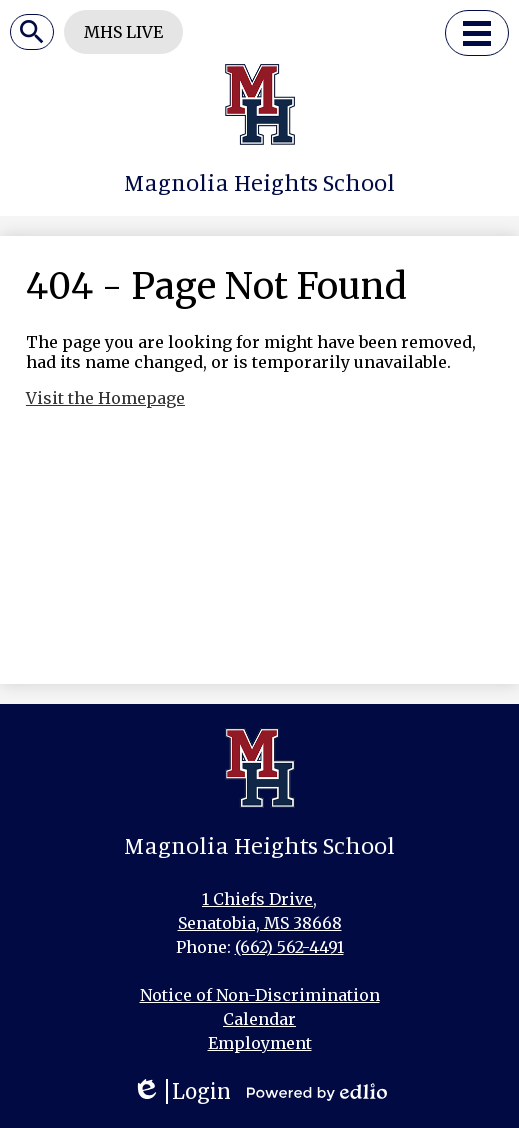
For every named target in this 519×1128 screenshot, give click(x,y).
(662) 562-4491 (289, 947)
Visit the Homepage (105, 398)
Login (181, 1091)
